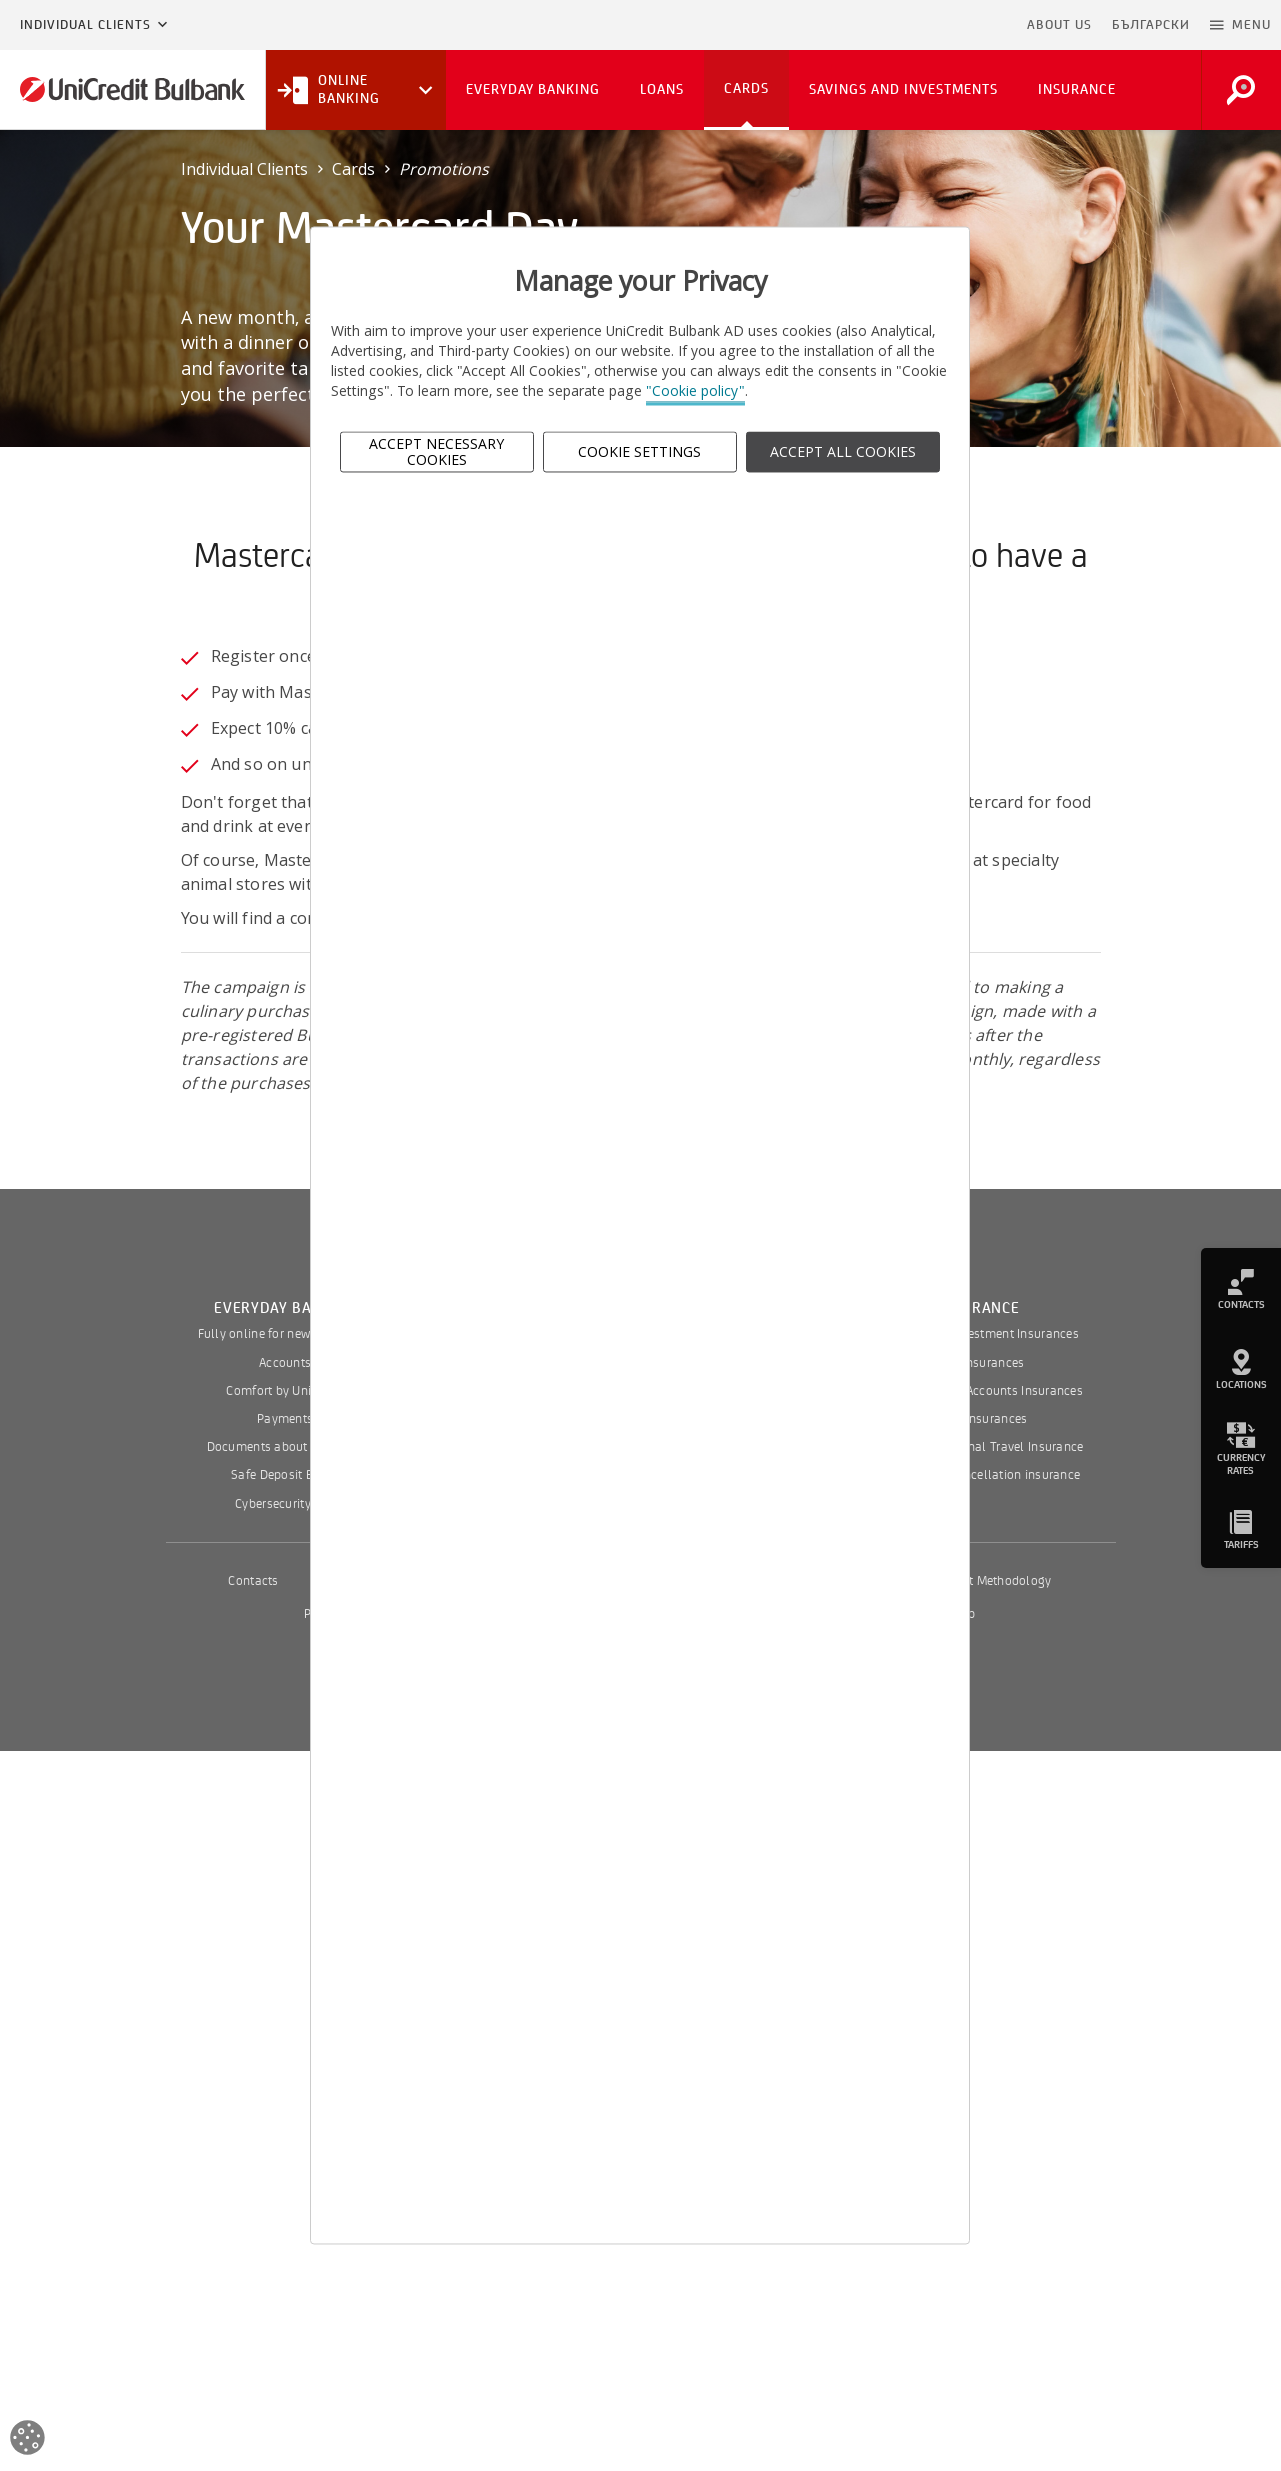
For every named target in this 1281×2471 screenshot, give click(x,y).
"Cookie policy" (695, 391)
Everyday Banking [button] (533, 89)
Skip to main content (930, 25)
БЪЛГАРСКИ (1151, 25)
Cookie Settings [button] (639, 451)
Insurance (978, 1308)
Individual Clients (85, 25)
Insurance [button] (1077, 89)
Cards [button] (746, 88)
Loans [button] (662, 89)
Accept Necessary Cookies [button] (436, 452)
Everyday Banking (285, 1308)
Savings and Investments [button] (903, 89)
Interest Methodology (991, 1581)
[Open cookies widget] (27, 2440)
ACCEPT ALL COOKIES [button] (843, 451)
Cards (353, 169)
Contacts (253, 1581)
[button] (1240, 25)
